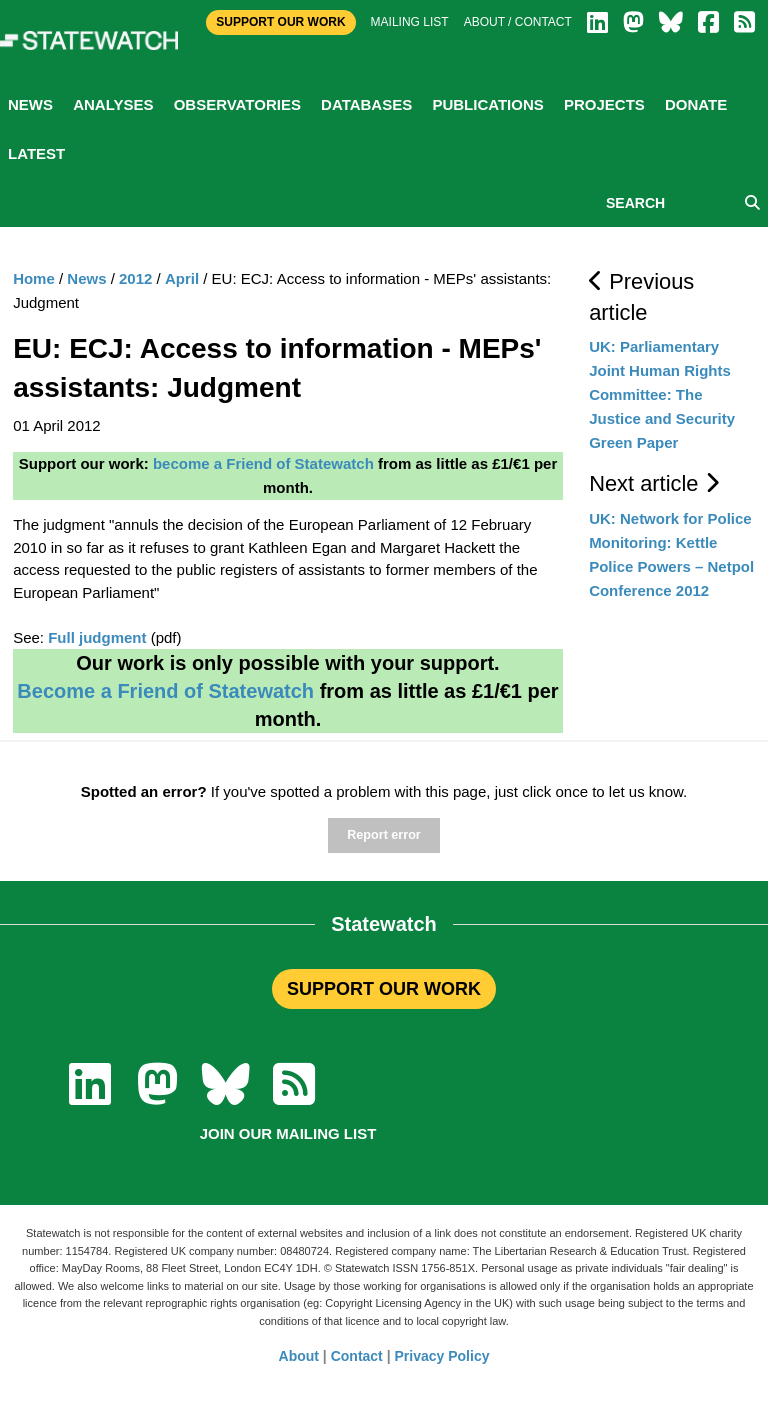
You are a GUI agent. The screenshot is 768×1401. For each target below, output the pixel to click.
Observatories (237, 104)
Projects (604, 104)
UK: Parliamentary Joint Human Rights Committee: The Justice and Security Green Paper (662, 394)
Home (34, 278)
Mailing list (410, 22)
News (30, 104)
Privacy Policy (442, 1356)
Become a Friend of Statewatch (165, 691)
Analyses (113, 104)
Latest (36, 153)
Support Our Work (280, 22)
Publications (487, 104)
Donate (696, 104)
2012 (135, 278)
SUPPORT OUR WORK (384, 989)
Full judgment (97, 637)
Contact (357, 1356)
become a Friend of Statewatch (263, 463)
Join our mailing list (288, 1133)
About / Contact (518, 22)
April (182, 278)
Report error (383, 835)
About (299, 1356)
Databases (366, 104)
